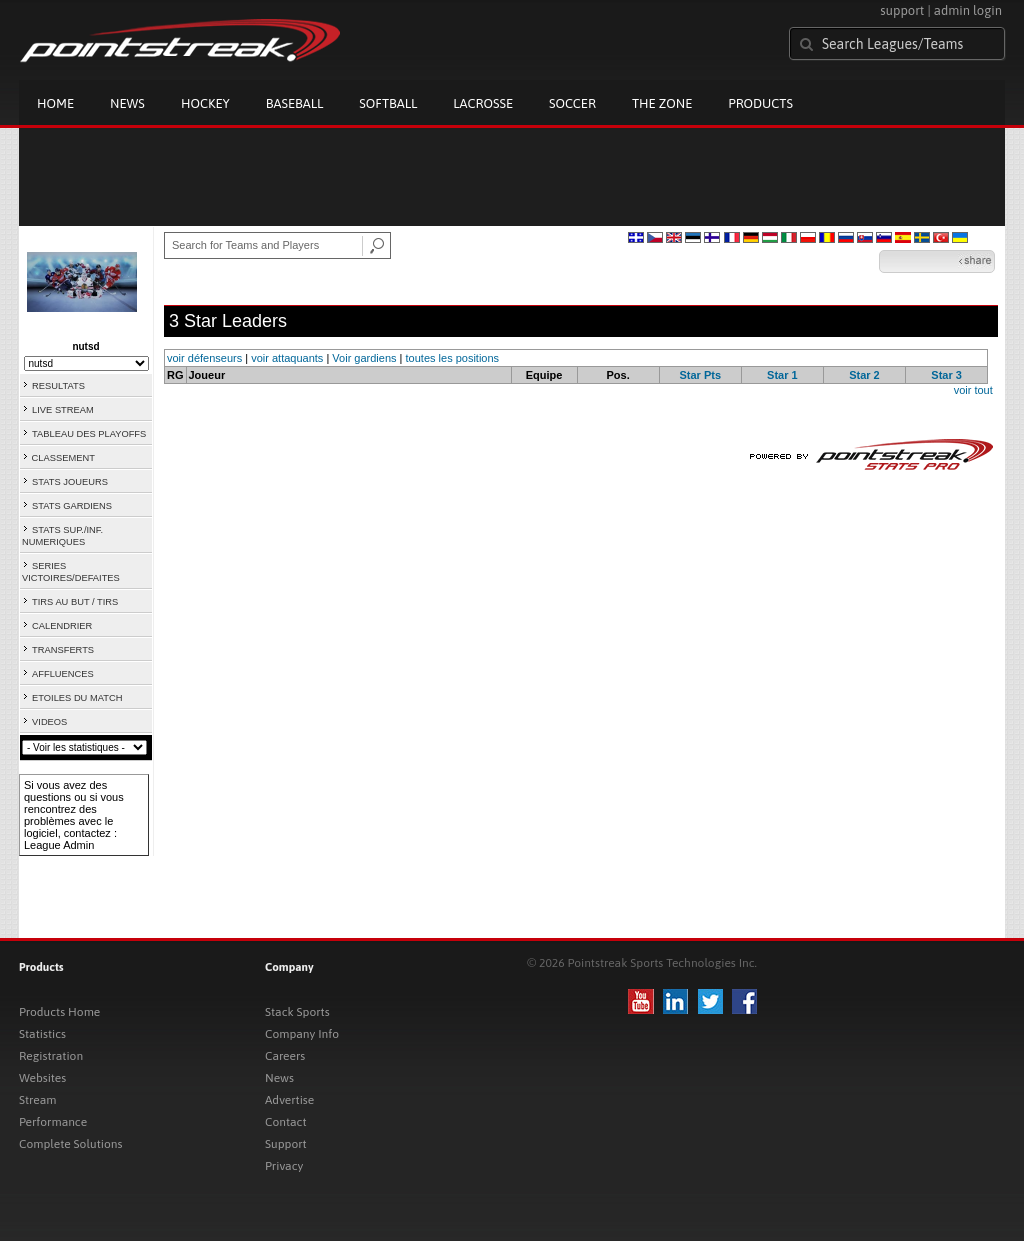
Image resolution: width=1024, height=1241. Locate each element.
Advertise (289, 1100)
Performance (53, 1122)
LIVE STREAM (63, 410)
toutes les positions (453, 358)
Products (760, 103)
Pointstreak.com (180, 42)
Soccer (572, 103)
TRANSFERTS (63, 650)
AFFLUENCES (63, 674)
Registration (51, 1056)
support (902, 10)
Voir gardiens (364, 358)
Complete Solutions (70, 1144)
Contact (286, 1122)
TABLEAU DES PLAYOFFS (89, 434)
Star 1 (782, 375)
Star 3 (946, 375)
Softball (388, 103)
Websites (42, 1078)
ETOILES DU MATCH (77, 698)
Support (286, 1144)
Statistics (42, 1034)
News (127, 103)
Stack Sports (297, 1012)
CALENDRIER (62, 626)
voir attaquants (287, 358)
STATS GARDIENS (72, 506)
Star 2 (864, 375)
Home (55, 103)
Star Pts (700, 375)
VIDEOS (49, 722)
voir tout (973, 390)
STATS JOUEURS (70, 482)
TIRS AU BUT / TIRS (75, 602)
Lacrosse (483, 103)
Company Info (302, 1034)
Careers (285, 1056)
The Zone (662, 103)
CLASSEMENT (63, 458)
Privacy (284, 1166)
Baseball (295, 103)
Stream (37, 1100)
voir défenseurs (204, 358)
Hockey (205, 103)
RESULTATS (58, 386)
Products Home (59, 1012)
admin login (968, 10)
